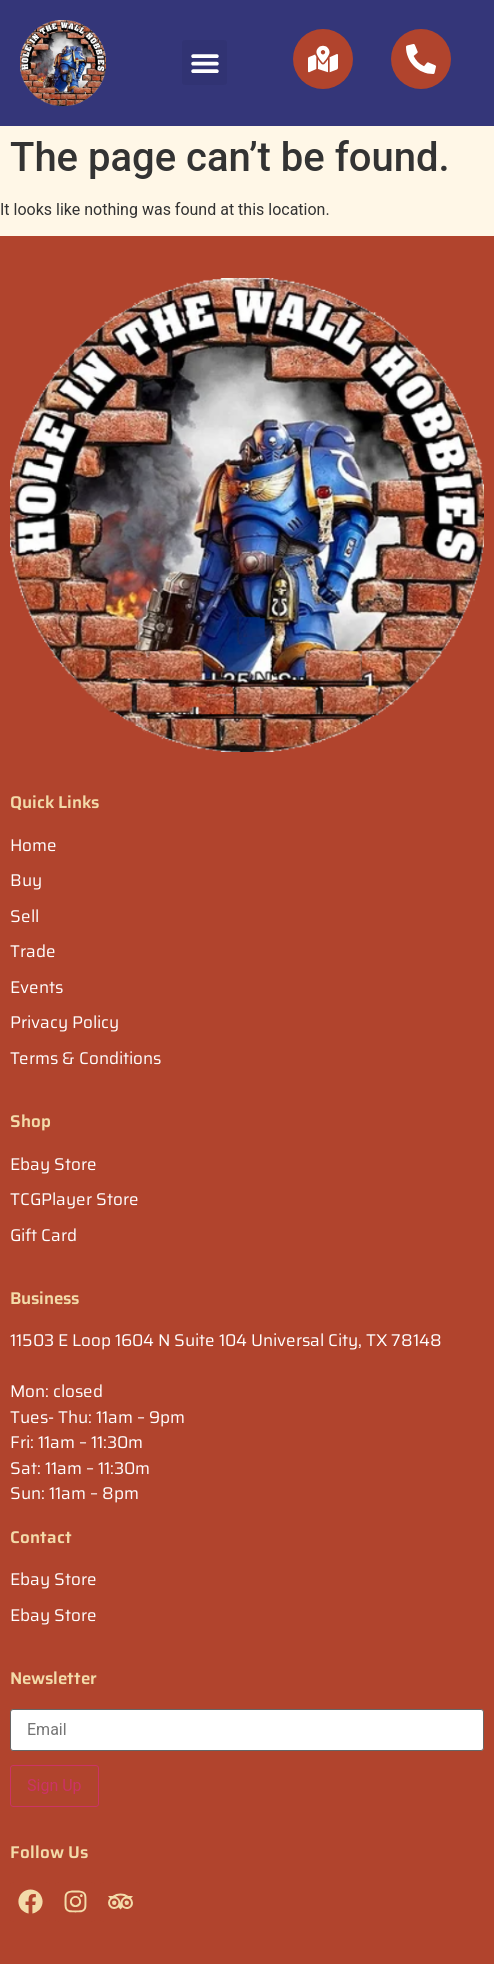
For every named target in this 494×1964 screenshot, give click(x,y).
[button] (204, 62)
